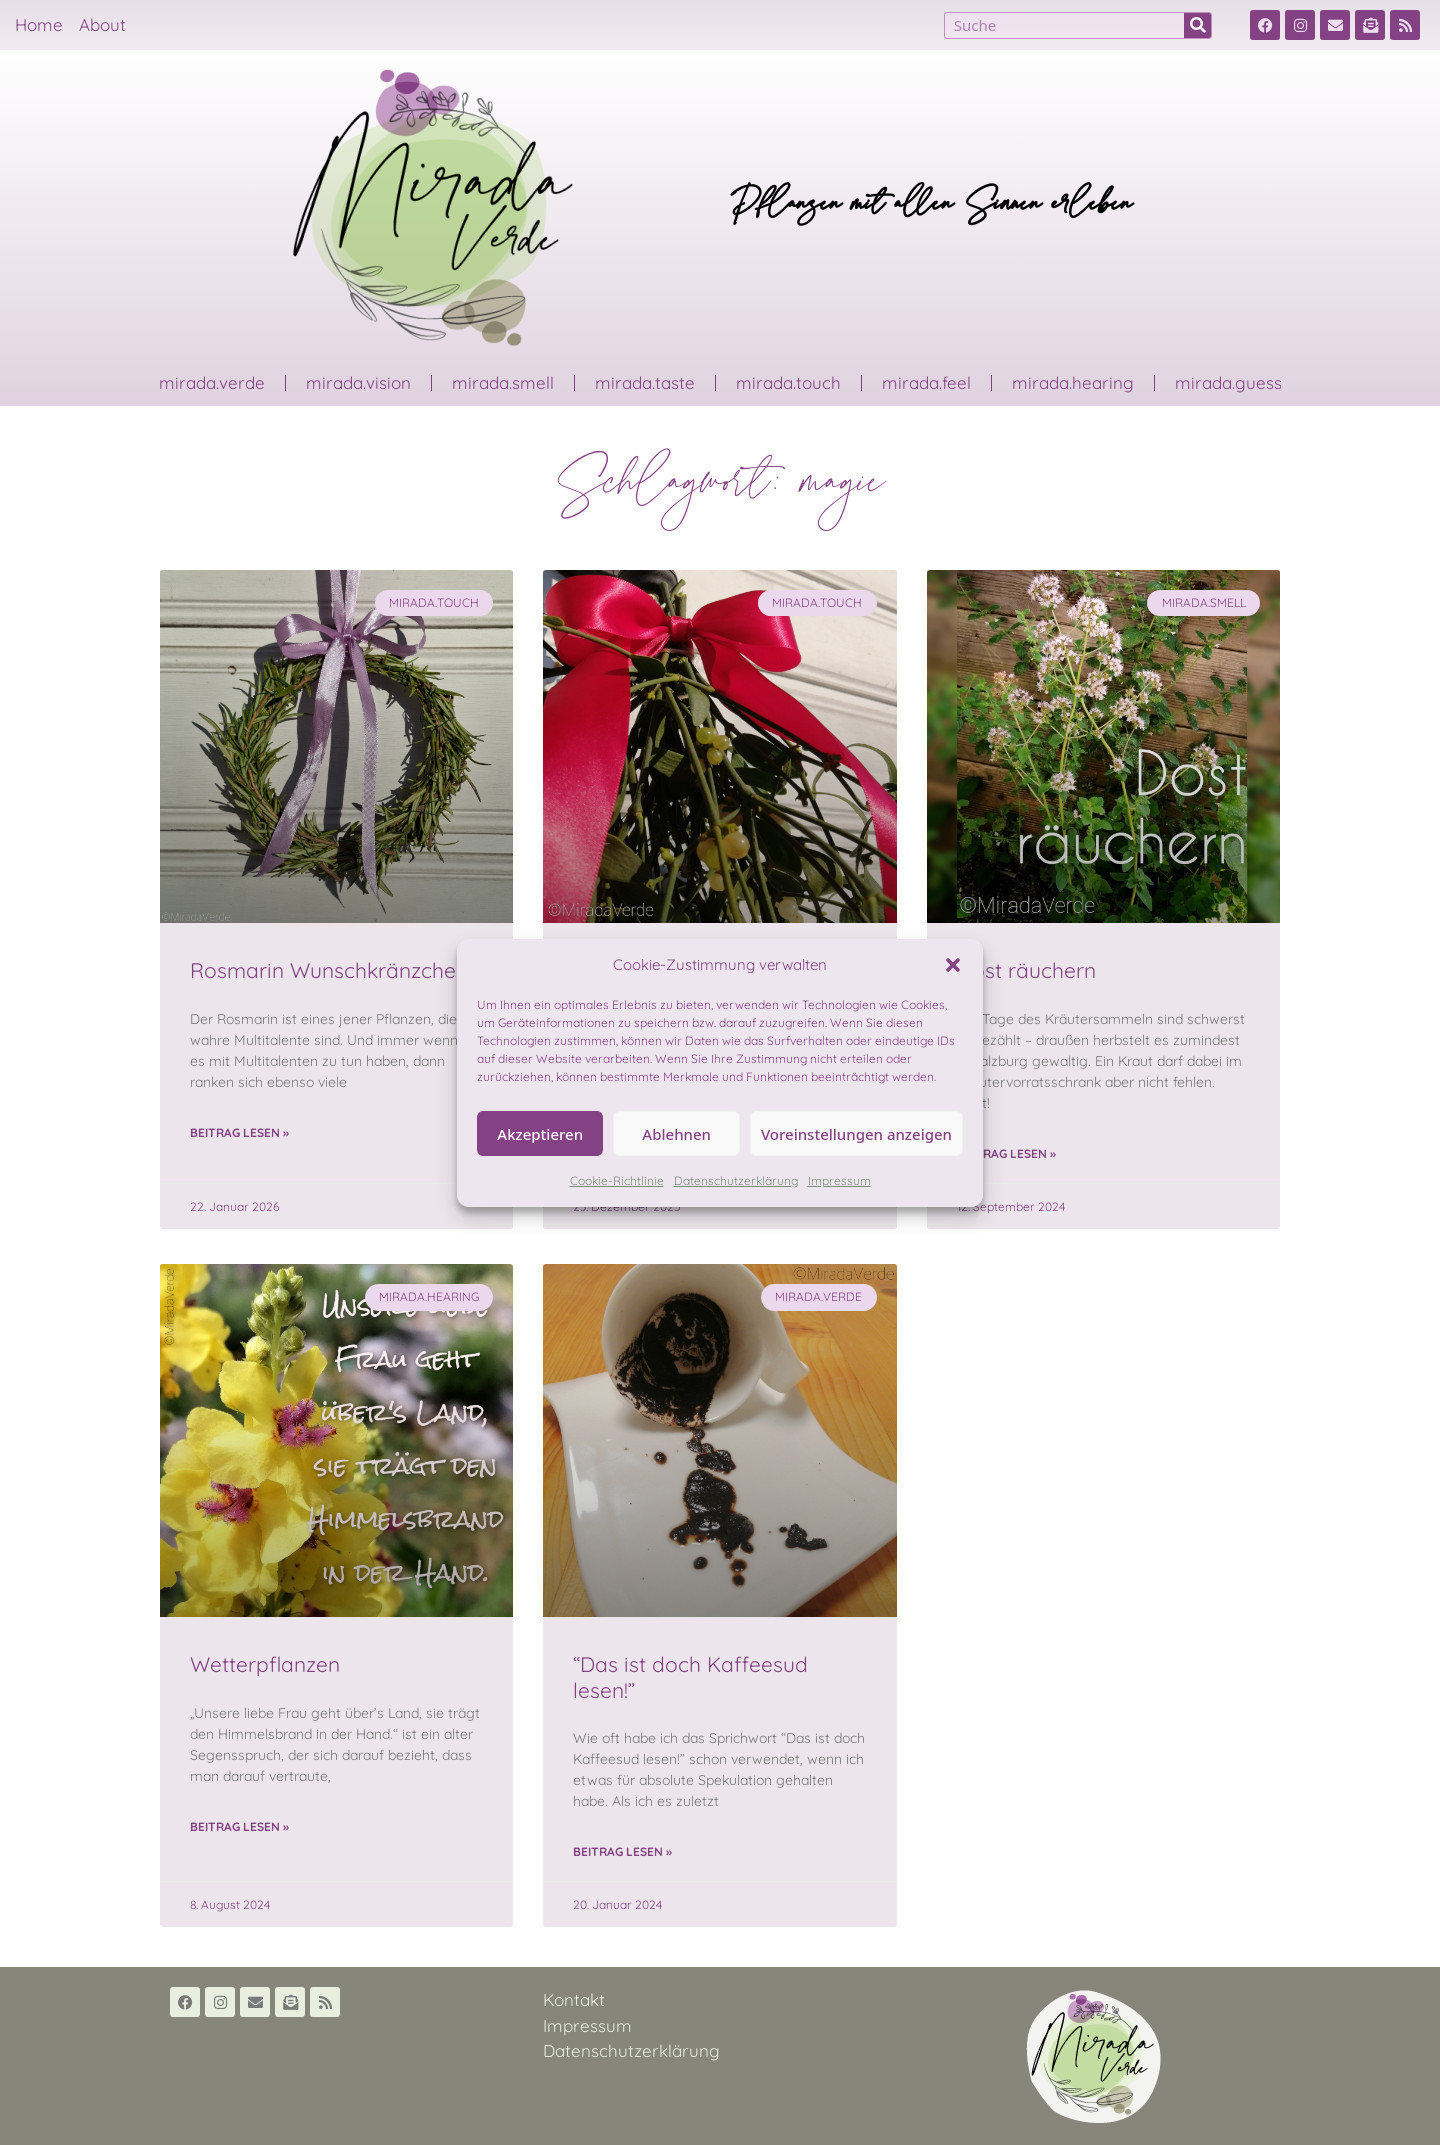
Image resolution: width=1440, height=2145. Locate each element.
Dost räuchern (1026, 970)
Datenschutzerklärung (736, 1180)
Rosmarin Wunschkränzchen (329, 970)
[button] (953, 965)
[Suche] (1197, 25)
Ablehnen (676, 1134)
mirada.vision (358, 382)
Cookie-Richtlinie (617, 1180)
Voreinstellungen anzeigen (856, 1134)
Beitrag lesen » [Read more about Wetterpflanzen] (239, 1826)
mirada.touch (788, 382)
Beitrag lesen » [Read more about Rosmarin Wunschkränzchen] (239, 1132)
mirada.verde (212, 382)
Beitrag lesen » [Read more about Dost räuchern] (1006, 1153)
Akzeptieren (540, 1134)
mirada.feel (926, 382)
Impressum (839, 1180)
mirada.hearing (1073, 382)
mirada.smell (503, 382)
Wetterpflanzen (265, 1664)
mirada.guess (1228, 382)
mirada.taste (645, 382)
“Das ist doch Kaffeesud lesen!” (690, 1676)
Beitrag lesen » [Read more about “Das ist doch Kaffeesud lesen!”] (622, 1851)
